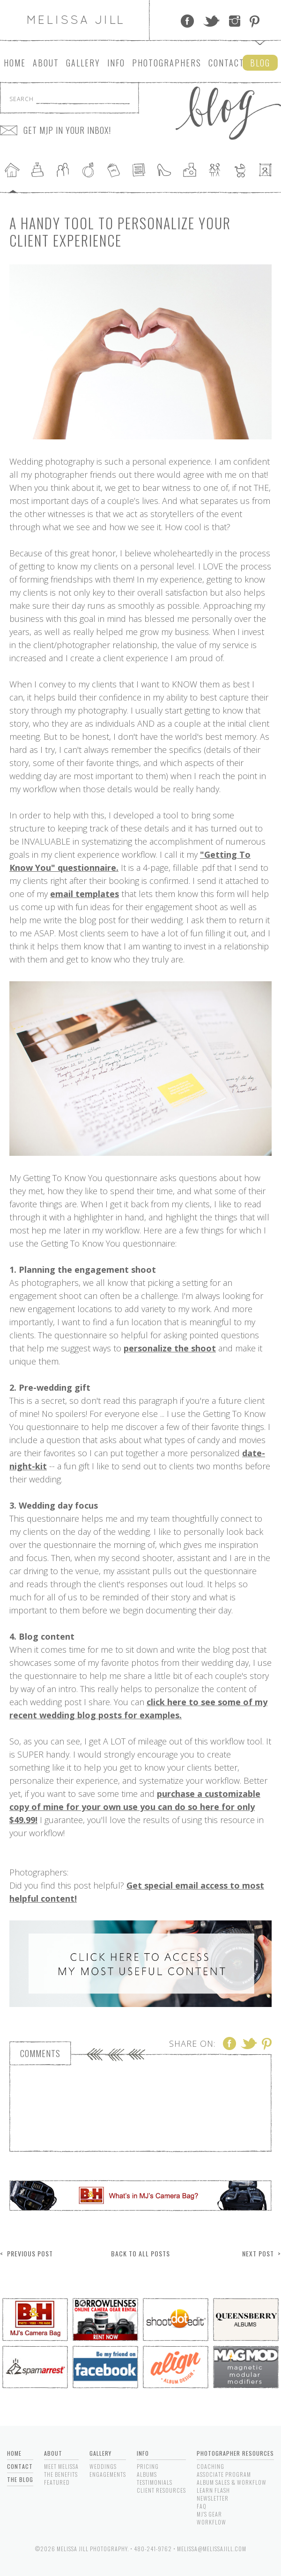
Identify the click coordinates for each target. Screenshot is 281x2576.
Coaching (210, 2466)
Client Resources (161, 2490)
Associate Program (224, 2474)
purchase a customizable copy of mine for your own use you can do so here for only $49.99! (134, 1806)
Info (116, 63)
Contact (226, 63)
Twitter (211, 21)
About (46, 63)
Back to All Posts (140, 2253)
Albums (147, 2474)
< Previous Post (26, 2253)
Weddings (103, 2466)
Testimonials (154, 2482)
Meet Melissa (61, 2466)
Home (15, 63)
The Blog (20, 2479)
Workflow (211, 2522)
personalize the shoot (170, 1348)
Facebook (187, 21)
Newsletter (213, 2498)
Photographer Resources (235, 2453)
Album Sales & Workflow (231, 2482)
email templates (84, 893)
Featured (57, 2482)
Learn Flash (213, 2490)
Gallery (83, 63)
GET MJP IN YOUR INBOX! (67, 130)
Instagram (234, 21)
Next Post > (261, 2253)
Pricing (148, 2466)
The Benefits (61, 2474)
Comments (40, 2053)
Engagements (107, 2474)
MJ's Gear (209, 2514)
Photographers (166, 63)
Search (21, 99)
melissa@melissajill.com (211, 2549)
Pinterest (254, 21)
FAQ (202, 2506)
